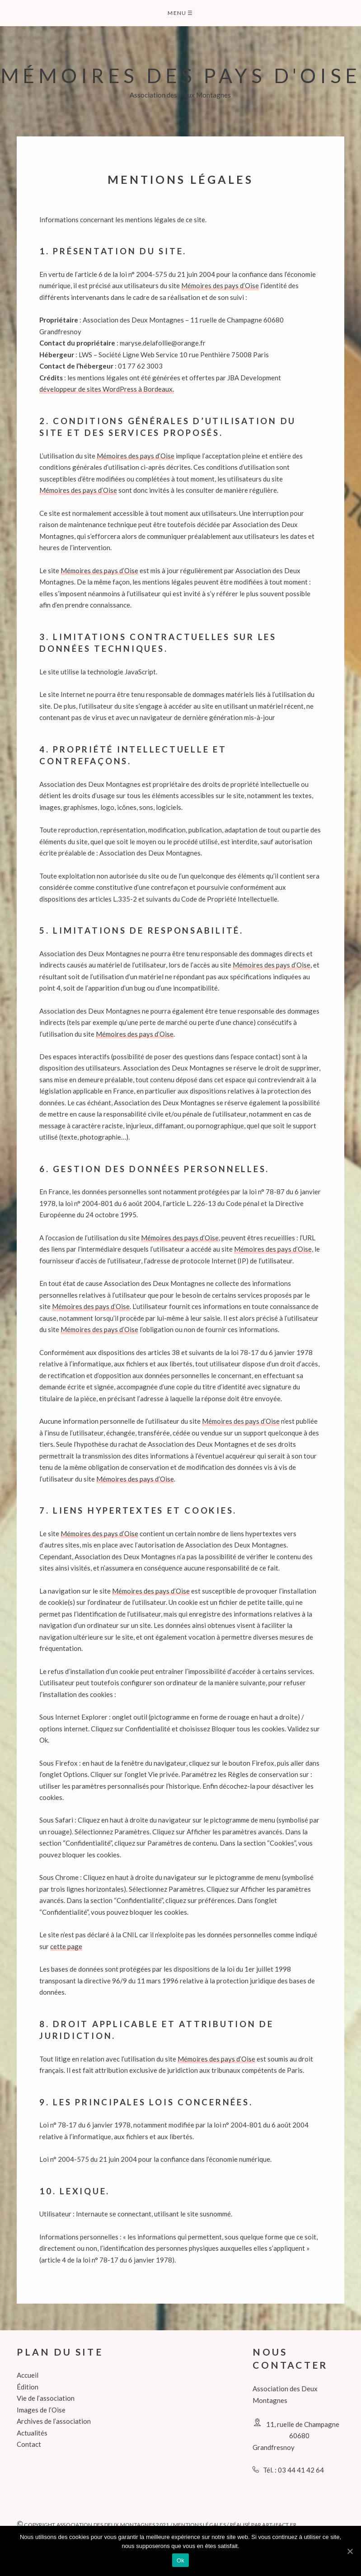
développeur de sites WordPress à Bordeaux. (106, 389)
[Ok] (349, 2551)
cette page (66, 1946)
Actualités (32, 2433)
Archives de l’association (54, 2421)
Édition (27, 2387)
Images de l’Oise (41, 2410)
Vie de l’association (46, 2398)
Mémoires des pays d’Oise (220, 285)
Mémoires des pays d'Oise (180, 75)
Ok (180, 2560)
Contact (29, 2444)
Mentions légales (199, 2524)
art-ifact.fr (279, 2524)
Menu (180, 12)
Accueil (27, 2375)
